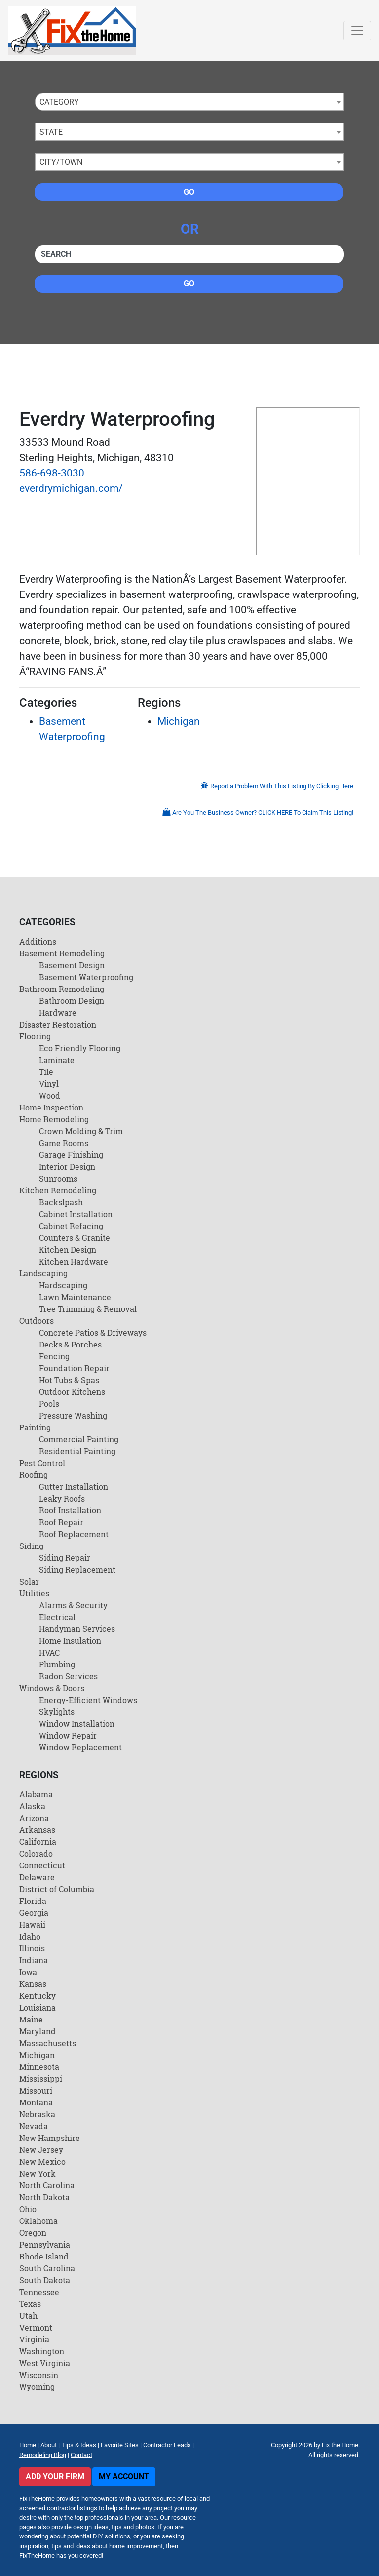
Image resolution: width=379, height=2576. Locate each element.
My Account (124, 2476)
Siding (31, 1546)
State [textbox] (51, 132)
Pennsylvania (44, 2244)
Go (189, 192)
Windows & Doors (51, 1688)
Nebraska (37, 2114)
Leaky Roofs (62, 1498)
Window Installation (76, 1723)
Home (27, 2445)
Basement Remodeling (62, 953)
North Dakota (44, 2197)
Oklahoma (38, 2221)
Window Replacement (80, 1747)
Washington (41, 2351)
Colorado (36, 1853)
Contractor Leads (167, 2445)
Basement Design (72, 965)
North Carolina (47, 2185)
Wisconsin (38, 2375)
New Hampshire (49, 2138)
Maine (31, 2019)
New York (37, 2173)
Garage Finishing (71, 1154)
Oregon (32, 2232)
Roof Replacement (74, 1534)
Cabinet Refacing (71, 1226)
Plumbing (57, 1664)
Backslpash (61, 1202)
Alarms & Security (73, 1605)
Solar (29, 1581)
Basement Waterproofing (86, 977)
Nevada (33, 2126)
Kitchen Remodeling (57, 1190)
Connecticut (42, 1865)
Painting (35, 1427)
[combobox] (189, 102)
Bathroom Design (71, 1000)
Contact (81, 2454)
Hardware (57, 1012)
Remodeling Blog (42, 2454)
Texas (30, 2304)
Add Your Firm (55, 2476)
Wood (49, 1095)
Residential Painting (77, 1451)
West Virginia (44, 2363)
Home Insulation (70, 1640)
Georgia (33, 1912)
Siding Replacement (77, 1569)
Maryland (37, 2031)
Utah (28, 2315)
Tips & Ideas (78, 2445)
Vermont (35, 2327)
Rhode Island (44, 2256)
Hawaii (32, 1924)
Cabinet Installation (76, 1214)
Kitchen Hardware (73, 1261)
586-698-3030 (51, 473)
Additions (37, 941)
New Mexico (42, 2161)
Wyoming (37, 2386)
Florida (32, 1901)
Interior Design (67, 1166)
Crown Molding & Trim (81, 1131)
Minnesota (39, 2066)
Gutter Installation (73, 1486)
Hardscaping (63, 1285)
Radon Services (68, 1676)
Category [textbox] (59, 102)
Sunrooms (58, 1178)
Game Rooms (63, 1143)
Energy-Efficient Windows (88, 1700)
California (37, 1841)
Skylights (57, 1711)
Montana (36, 2102)
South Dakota (44, 2280)
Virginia (34, 2339)
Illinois (32, 1948)
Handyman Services (77, 1629)
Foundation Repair (74, 1368)
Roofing (33, 1474)
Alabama (36, 1794)
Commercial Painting (78, 1439)
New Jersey (41, 2149)
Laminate (57, 1060)
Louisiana (37, 2007)
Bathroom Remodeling (61, 989)
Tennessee (39, 2292)
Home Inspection (51, 1107)
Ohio (28, 2209)
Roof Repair (61, 1522)
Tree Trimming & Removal (88, 1309)
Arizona (34, 1818)
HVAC (49, 1652)
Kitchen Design (67, 1249)
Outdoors (36, 1320)
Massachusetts (47, 2043)
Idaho (29, 1936)
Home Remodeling (54, 1119)
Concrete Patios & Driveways (93, 1332)
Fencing (54, 1356)
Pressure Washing (73, 1415)
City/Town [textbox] (60, 162)
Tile (46, 1072)
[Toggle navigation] (357, 30)
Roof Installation (70, 1510)
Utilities (34, 1593)
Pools (49, 1403)
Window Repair (68, 1735)
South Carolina (47, 2268)
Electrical (57, 1617)
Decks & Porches (70, 1344)
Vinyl (49, 1083)
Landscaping (43, 1273)
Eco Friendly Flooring (79, 1048)
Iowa (28, 1972)
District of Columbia (56, 1889)
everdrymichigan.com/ (71, 488)
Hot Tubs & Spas (69, 1380)
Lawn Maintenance (75, 1297)
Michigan (178, 721)
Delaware (37, 1877)
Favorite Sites (120, 2445)
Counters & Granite (74, 1237)
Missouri (35, 2090)
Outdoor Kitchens (72, 1392)
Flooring (35, 1036)
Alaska (32, 1806)
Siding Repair (64, 1557)
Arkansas (37, 1829)
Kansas (32, 1984)
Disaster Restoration (57, 1024)
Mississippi (40, 2078)
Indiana (33, 1960)
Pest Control (42, 1463)
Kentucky (37, 1995)
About (48, 2445)
